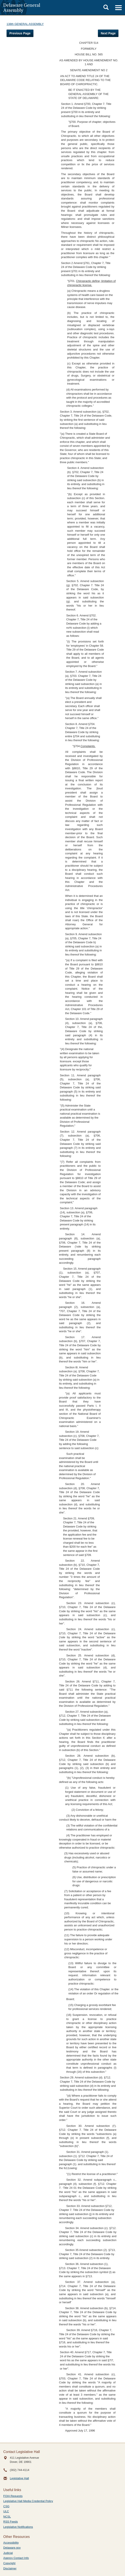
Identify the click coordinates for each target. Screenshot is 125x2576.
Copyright (9, 2563)
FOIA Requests (13, 2496)
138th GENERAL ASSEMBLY (25, 24)
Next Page (108, 33)
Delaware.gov (12, 2547)
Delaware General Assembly (21, 7)
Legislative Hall (19, 2478)
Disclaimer (10, 2568)
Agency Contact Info (16, 2558)
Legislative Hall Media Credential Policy (28, 2501)
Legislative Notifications (18, 2526)
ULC (6, 2511)
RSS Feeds (10, 2521)
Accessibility (11, 2542)
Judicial (8, 2553)
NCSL (7, 2516)
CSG (6, 2506)
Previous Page (20, 33)
